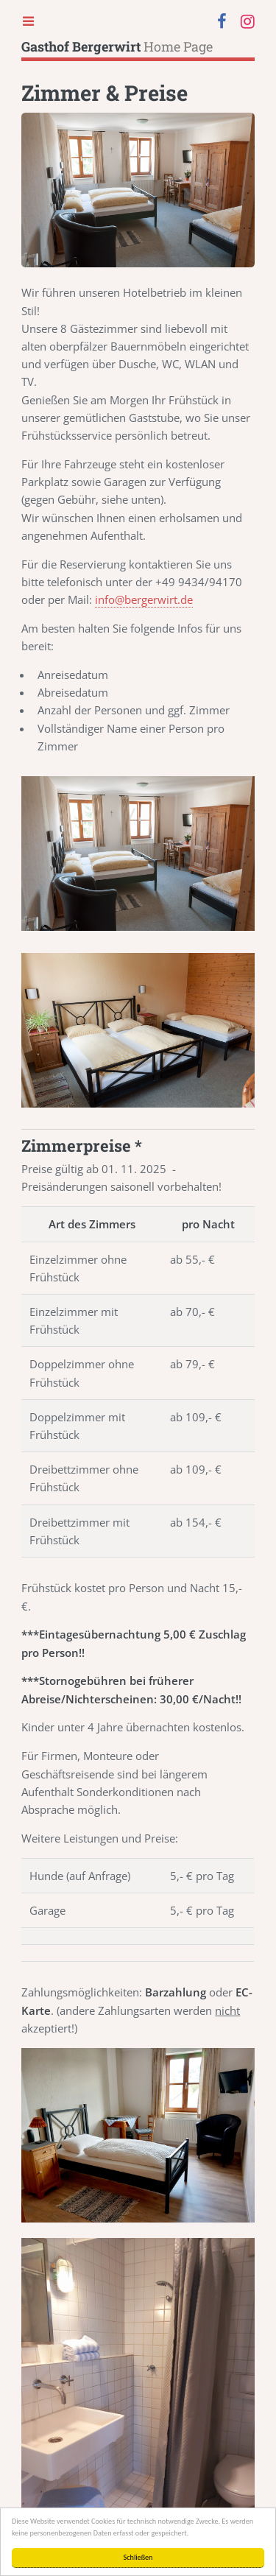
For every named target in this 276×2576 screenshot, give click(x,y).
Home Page (117, 46)
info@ (144, 599)
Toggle (29, 20)
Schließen (145, 2557)
